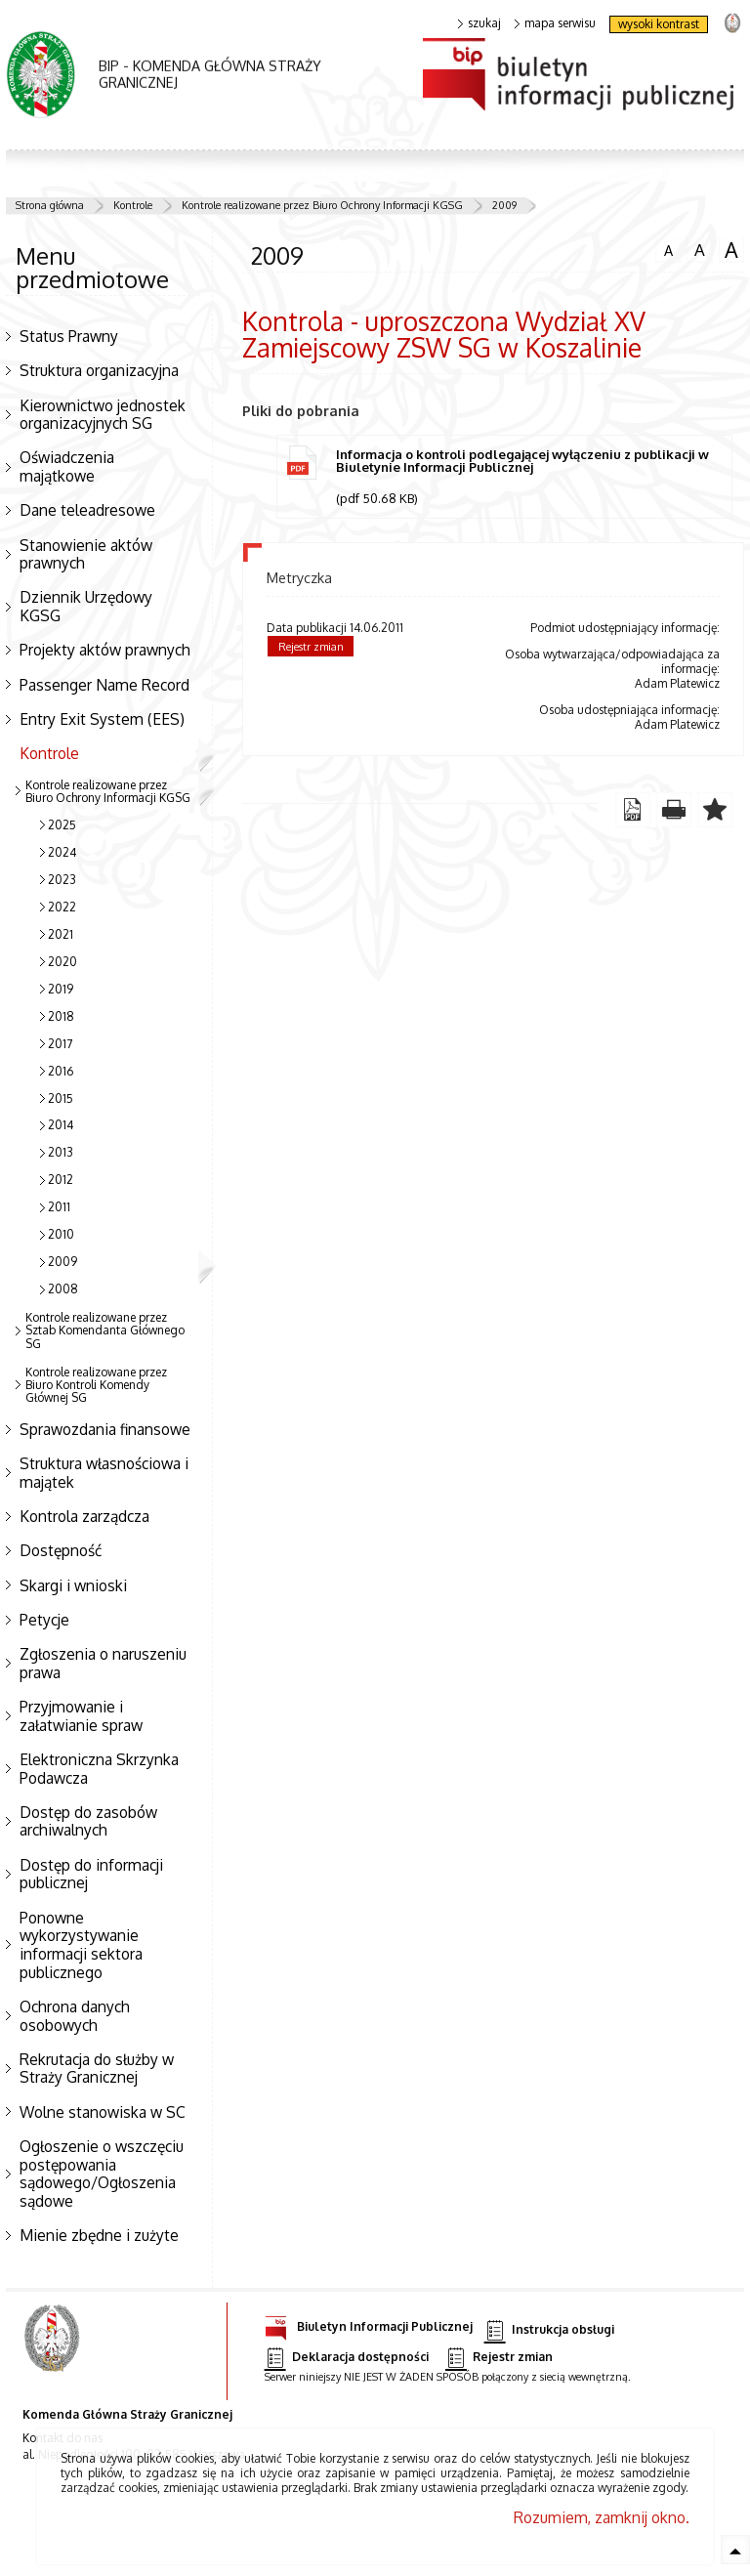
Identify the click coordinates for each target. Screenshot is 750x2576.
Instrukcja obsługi (549, 2330)
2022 (62, 907)
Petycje (44, 1619)
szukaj (479, 23)
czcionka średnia (699, 249)
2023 (62, 879)
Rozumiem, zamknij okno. (601, 2517)
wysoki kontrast (658, 24)
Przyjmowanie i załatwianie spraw (81, 1716)
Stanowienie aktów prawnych (86, 554)
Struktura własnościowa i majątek (104, 1473)
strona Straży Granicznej (732, 22)
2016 (60, 1071)
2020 (62, 961)
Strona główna (50, 205)
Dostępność (61, 1550)
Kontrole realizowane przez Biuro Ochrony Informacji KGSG (322, 205)
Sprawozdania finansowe (105, 1429)
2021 (60, 934)
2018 (61, 1016)
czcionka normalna (668, 248)
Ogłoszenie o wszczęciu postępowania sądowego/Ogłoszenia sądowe (102, 2173)
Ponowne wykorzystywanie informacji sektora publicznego (81, 1945)
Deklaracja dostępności (347, 2357)
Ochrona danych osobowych (75, 2016)
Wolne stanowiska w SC (103, 2112)
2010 (61, 1234)
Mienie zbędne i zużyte (99, 2235)
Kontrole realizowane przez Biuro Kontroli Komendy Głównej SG (96, 1385)
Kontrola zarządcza (84, 1516)
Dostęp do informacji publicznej (91, 1874)
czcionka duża (731, 250)
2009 (504, 205)
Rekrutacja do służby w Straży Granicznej (97, 2068)
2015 (60, 1098)
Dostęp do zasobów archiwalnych (88, 1821)
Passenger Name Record (104, 685)
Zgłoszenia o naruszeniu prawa (103, 1663)
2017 (60, 1043)
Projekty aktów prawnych (105, 649)
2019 (60, 989)
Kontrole (132, 205)
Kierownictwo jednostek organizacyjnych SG (103, 415)
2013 (60, 1152)
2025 (62, 825)
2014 (60, 1125)
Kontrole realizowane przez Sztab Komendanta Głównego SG (105, 1330)
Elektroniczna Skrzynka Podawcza (99, 1769)
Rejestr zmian (311, 647)
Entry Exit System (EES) (102, 719)
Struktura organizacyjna (99, 370)
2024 (62, 852)
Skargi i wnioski (73, 1585)
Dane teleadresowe (87, 510)
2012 (60, 1179)
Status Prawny (69, 336)
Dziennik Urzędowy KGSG (86, 606)
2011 (59, 1207)
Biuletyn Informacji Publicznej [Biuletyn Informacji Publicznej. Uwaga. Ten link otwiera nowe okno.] (369, 2323)
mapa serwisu (555, 23)
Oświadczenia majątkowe (67, 466)
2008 (63, 1289)
